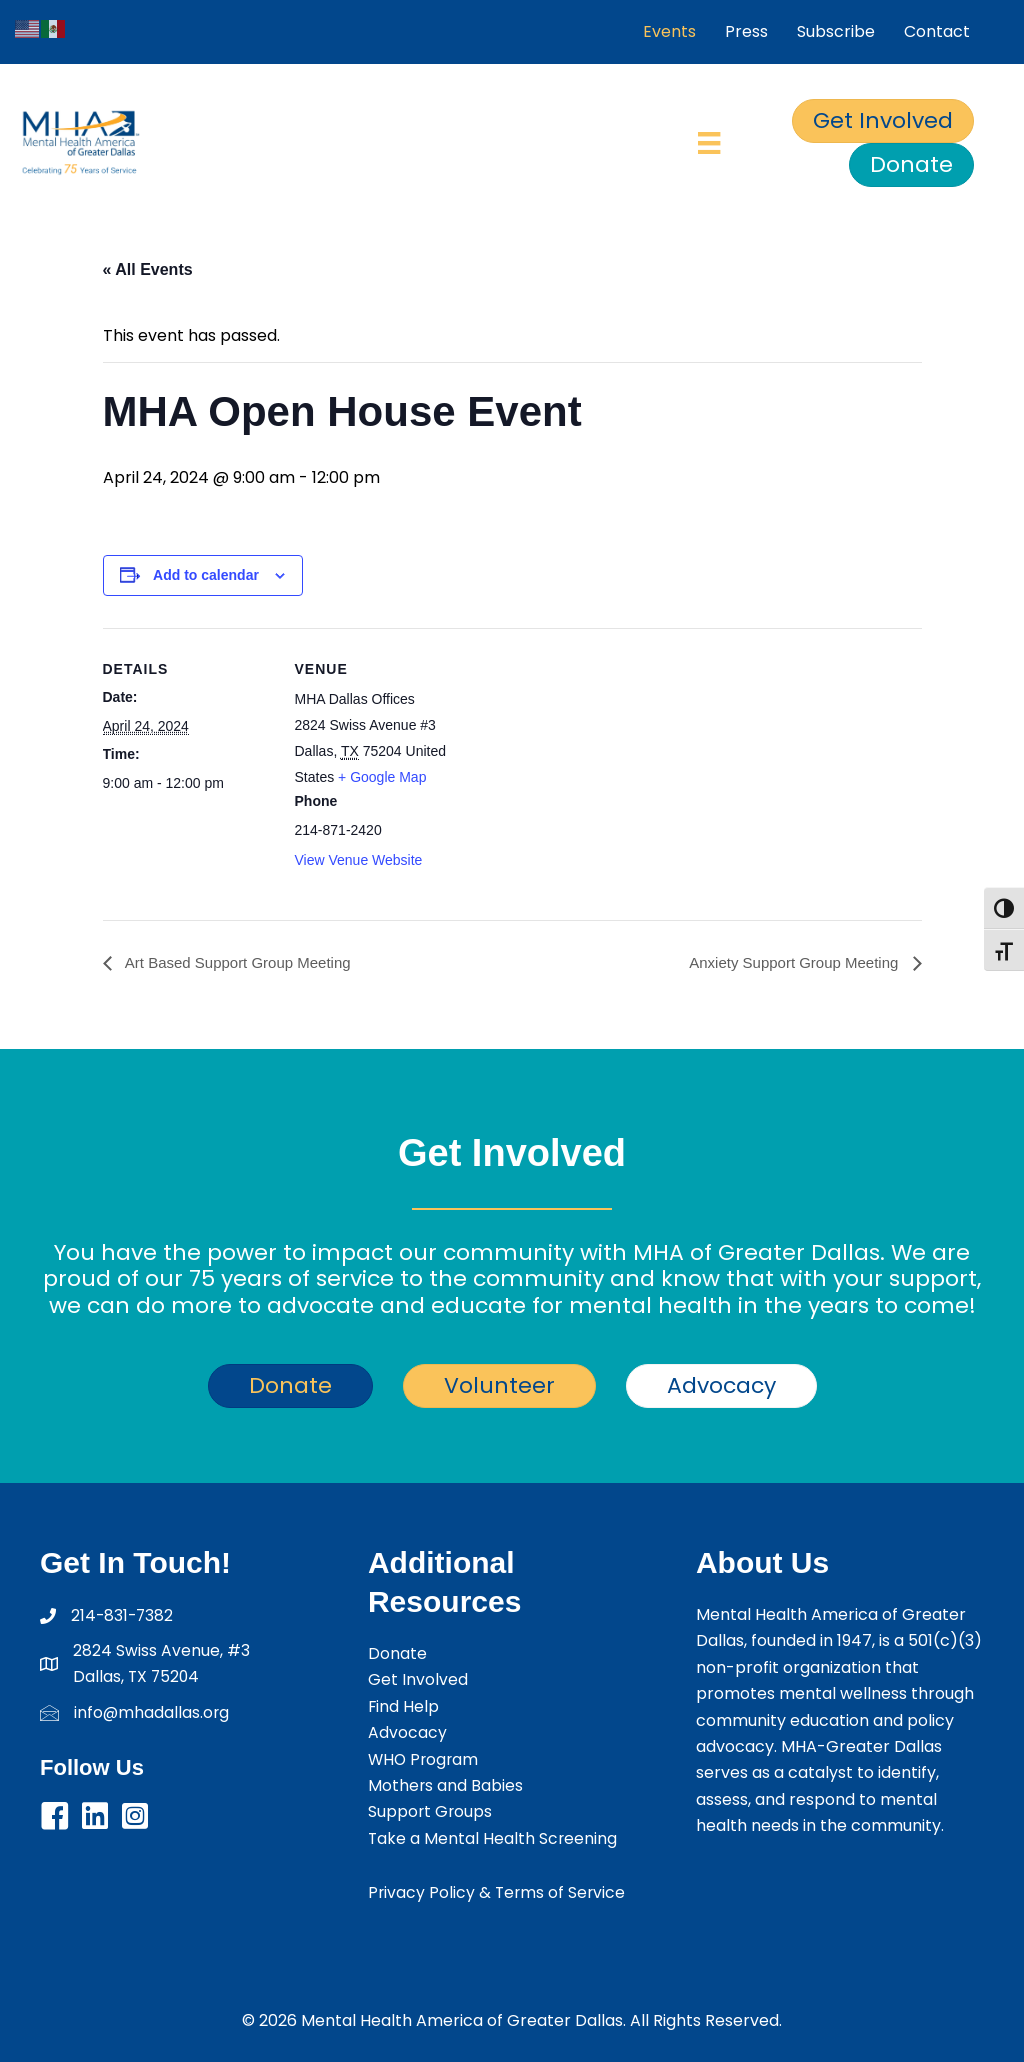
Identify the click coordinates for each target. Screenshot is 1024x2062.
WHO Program (425, 1759)
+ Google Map (382, 777)
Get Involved (418, 1679)
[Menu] (709, 143)
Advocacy (407, 1732)
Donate (397, 1653)
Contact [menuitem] (937, 31)
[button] (55, 1817)
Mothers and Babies (446, 1785)
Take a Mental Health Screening (493, 1838)
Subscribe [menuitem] (836, 31)
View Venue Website (359, 860)
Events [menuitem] (669, 31)
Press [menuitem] (746, 31)
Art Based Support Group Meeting (244, 962)
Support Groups (431, 1811)
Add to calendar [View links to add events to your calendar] (206, 575)
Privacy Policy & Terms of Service (498, 1892)
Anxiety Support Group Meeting (789, 962)
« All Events (148, 269)
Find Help (404, 1706)
